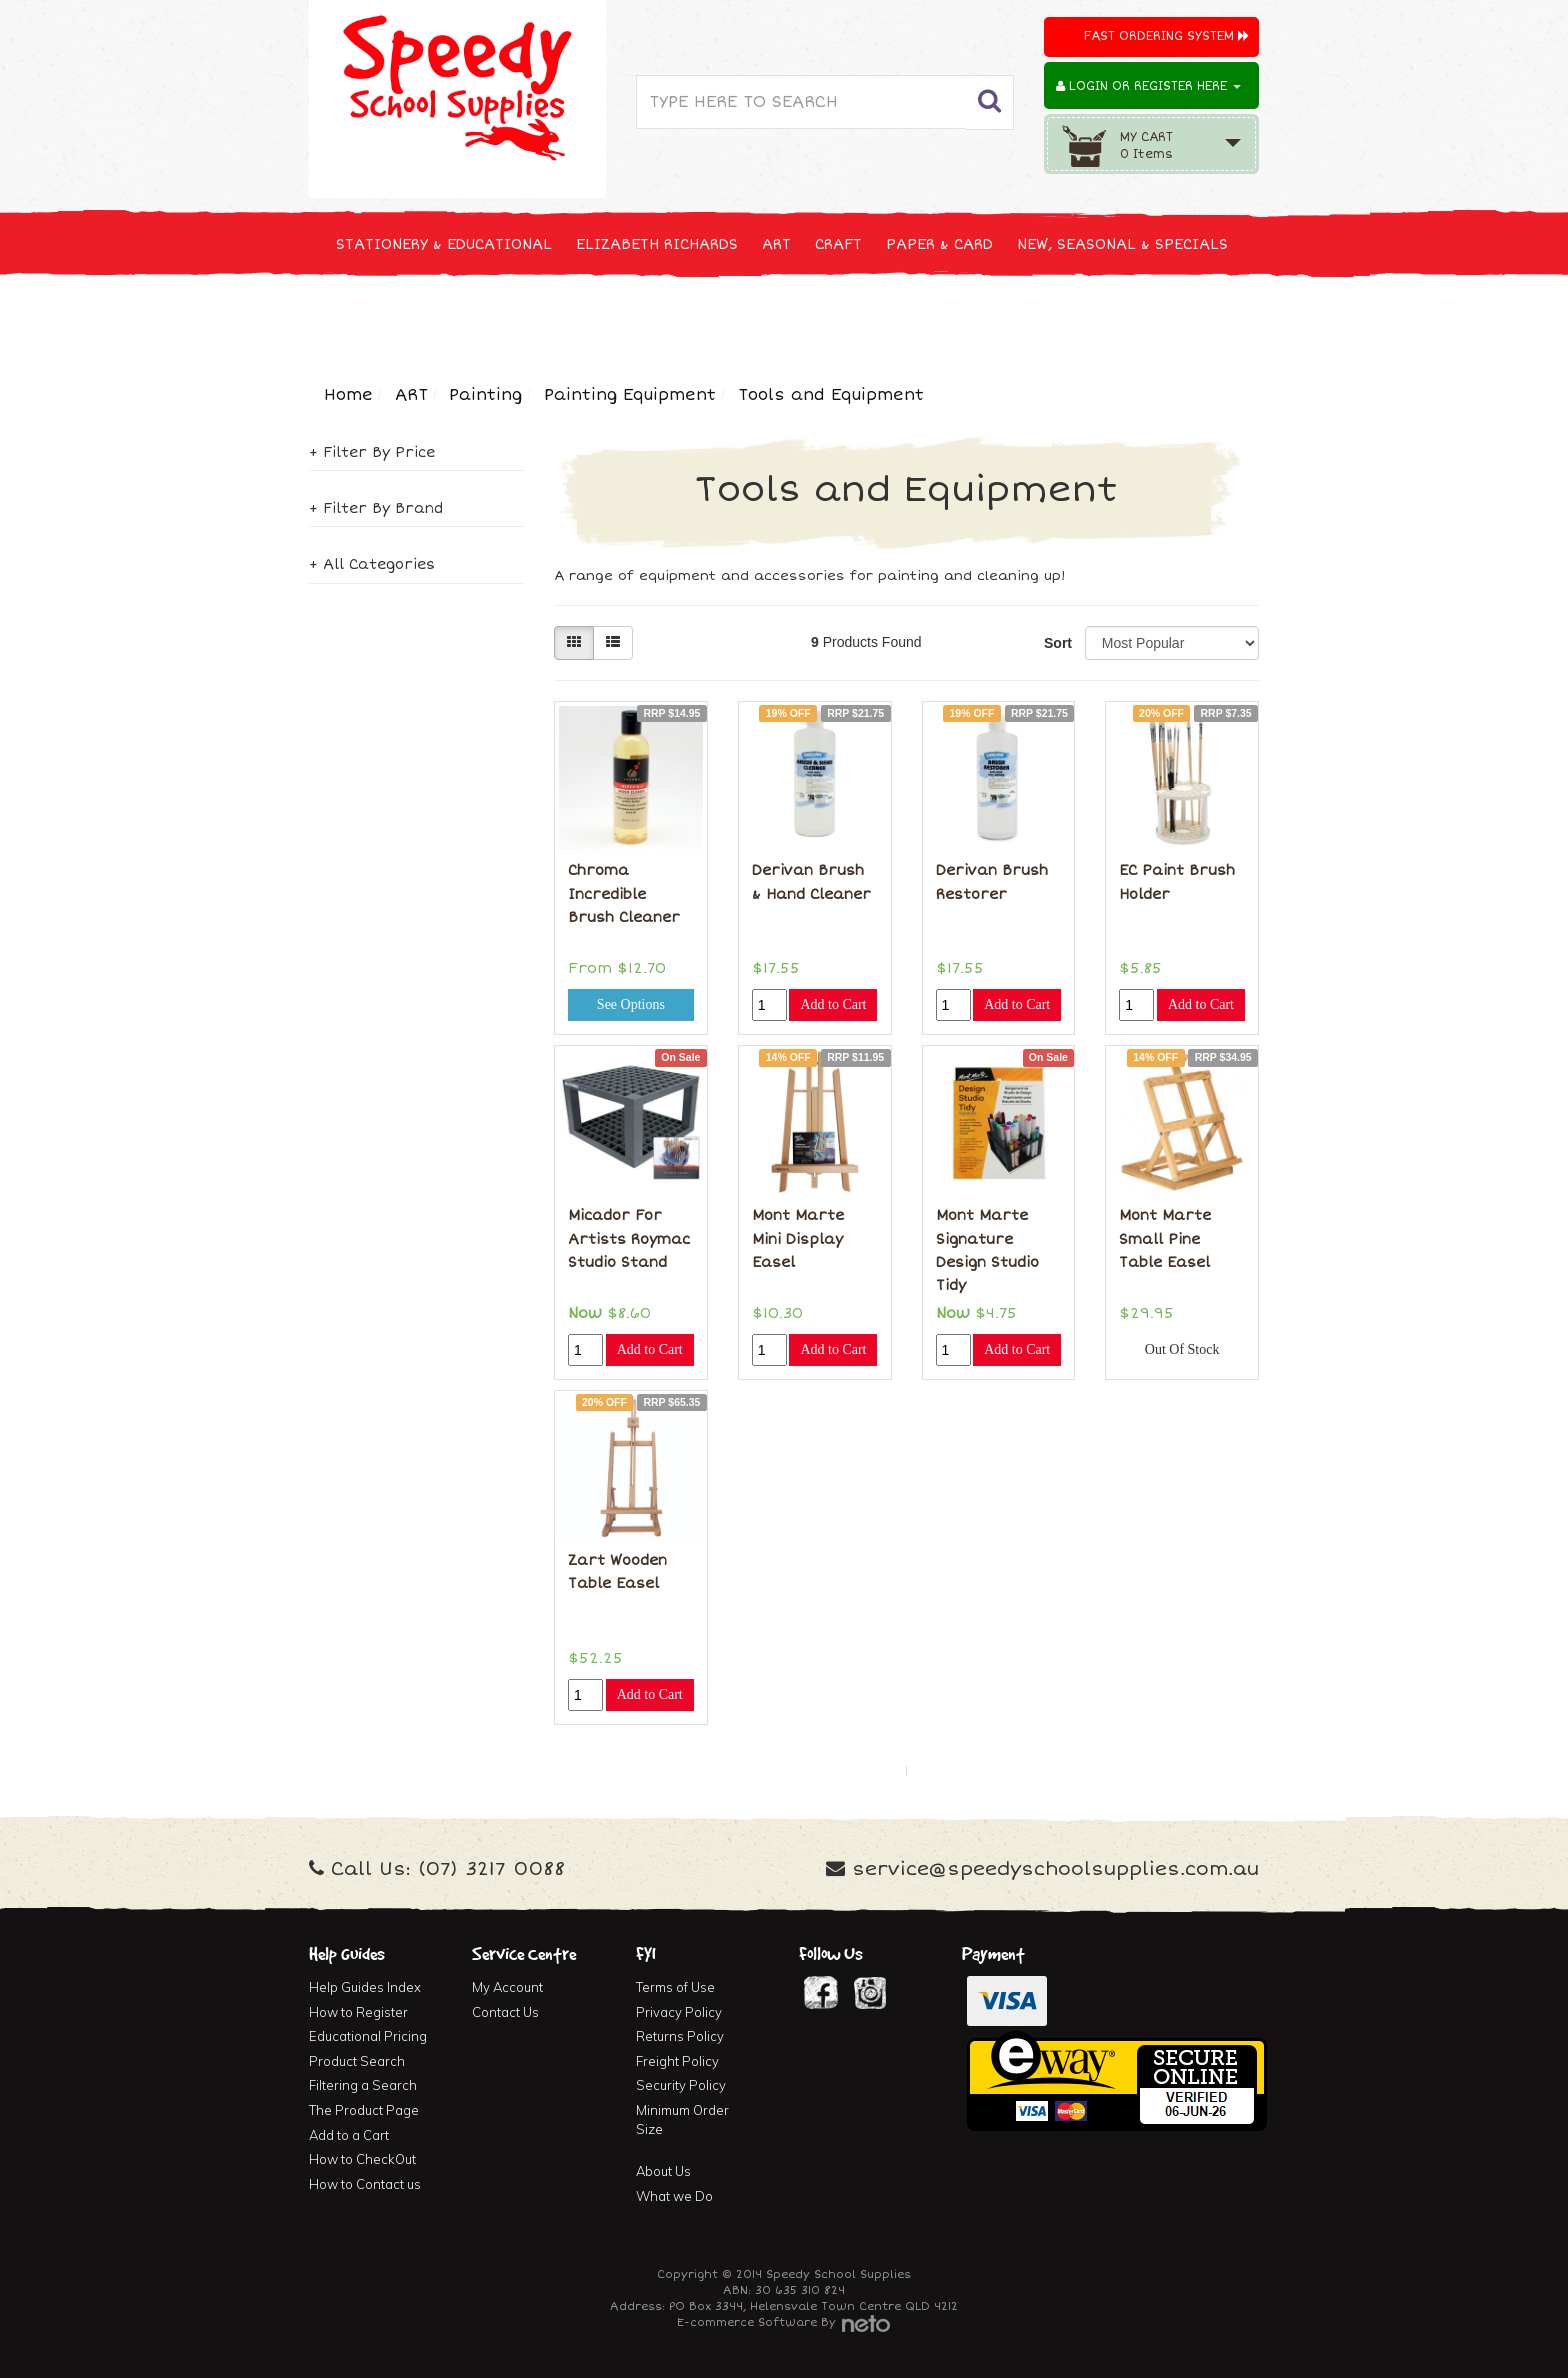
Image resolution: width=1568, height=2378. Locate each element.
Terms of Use (675, 1987)
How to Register (358, 2012)
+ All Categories (372, 564)
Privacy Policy (679, 2012)
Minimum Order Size (682, 2119)
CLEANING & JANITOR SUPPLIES (573, 318)
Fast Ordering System (1166, 36)
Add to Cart (833, 1004)
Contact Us (505, 2012)
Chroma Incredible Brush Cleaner (624, 894)
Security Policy (681, 2085)
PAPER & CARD (939, 244)
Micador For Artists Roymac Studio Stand (629, 1239)
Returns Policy (680, 2036)
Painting (485, 395)
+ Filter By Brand (376, 508)
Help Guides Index (365, 1987)
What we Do (674, 2196)
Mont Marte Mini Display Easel (798, 1239)
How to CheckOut (362, 2159)
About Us (663, 2171)
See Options (631, 1004)
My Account (507, 1987)
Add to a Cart (349, 2135)
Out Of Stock (1182, 1349)
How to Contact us (365, 2184)
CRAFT (838, 244)
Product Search (357, 2061)
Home (348, 395)
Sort (1057, 643)
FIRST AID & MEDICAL (796, 318)
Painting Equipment (630, 395)
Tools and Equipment (831, 395)
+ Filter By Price (372, 452)
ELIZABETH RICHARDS (657, 244)
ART (776, 244)
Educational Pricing (368, 2036)
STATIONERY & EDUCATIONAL (444, 244)
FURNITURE (941, 318)
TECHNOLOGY (384, 318)
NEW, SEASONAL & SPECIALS (1122, 244)
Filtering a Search (363, 2085)
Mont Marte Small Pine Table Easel (1165, 1239)
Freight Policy (677, 2061)
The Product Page (364, 2110)
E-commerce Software (747, 2322)
